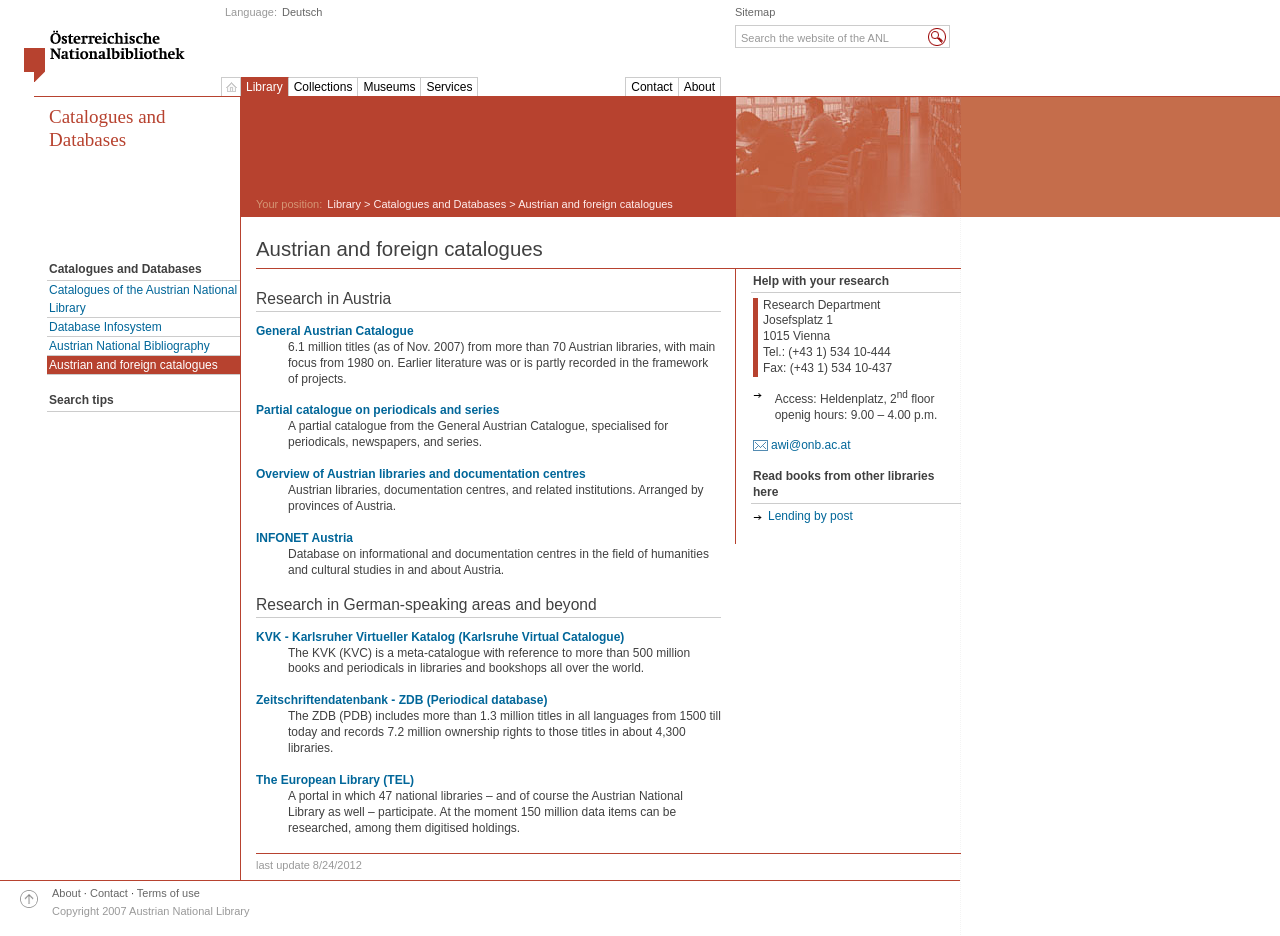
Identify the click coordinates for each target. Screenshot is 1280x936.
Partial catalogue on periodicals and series (377, 410)
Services (449, 87)
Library (264, 87)
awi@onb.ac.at (811, 445)
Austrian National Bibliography (129, 346)
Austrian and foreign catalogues (133, 365)
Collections (323, 87)
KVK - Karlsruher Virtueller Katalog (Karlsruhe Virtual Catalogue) (440, 637)
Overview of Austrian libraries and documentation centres (421, 474)
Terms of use (168, 893)
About (699, 87)
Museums (389, 87)
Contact (651, 87)
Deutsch (302, 12)
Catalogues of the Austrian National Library (143, 299)
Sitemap (755, 12)
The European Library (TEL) (335, 780)
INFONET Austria (304, 538)
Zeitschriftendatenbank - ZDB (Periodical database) (401, 700)
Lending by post (810, 516)
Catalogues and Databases (107, 128)
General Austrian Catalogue (335, 331)
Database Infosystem (105, 327)
